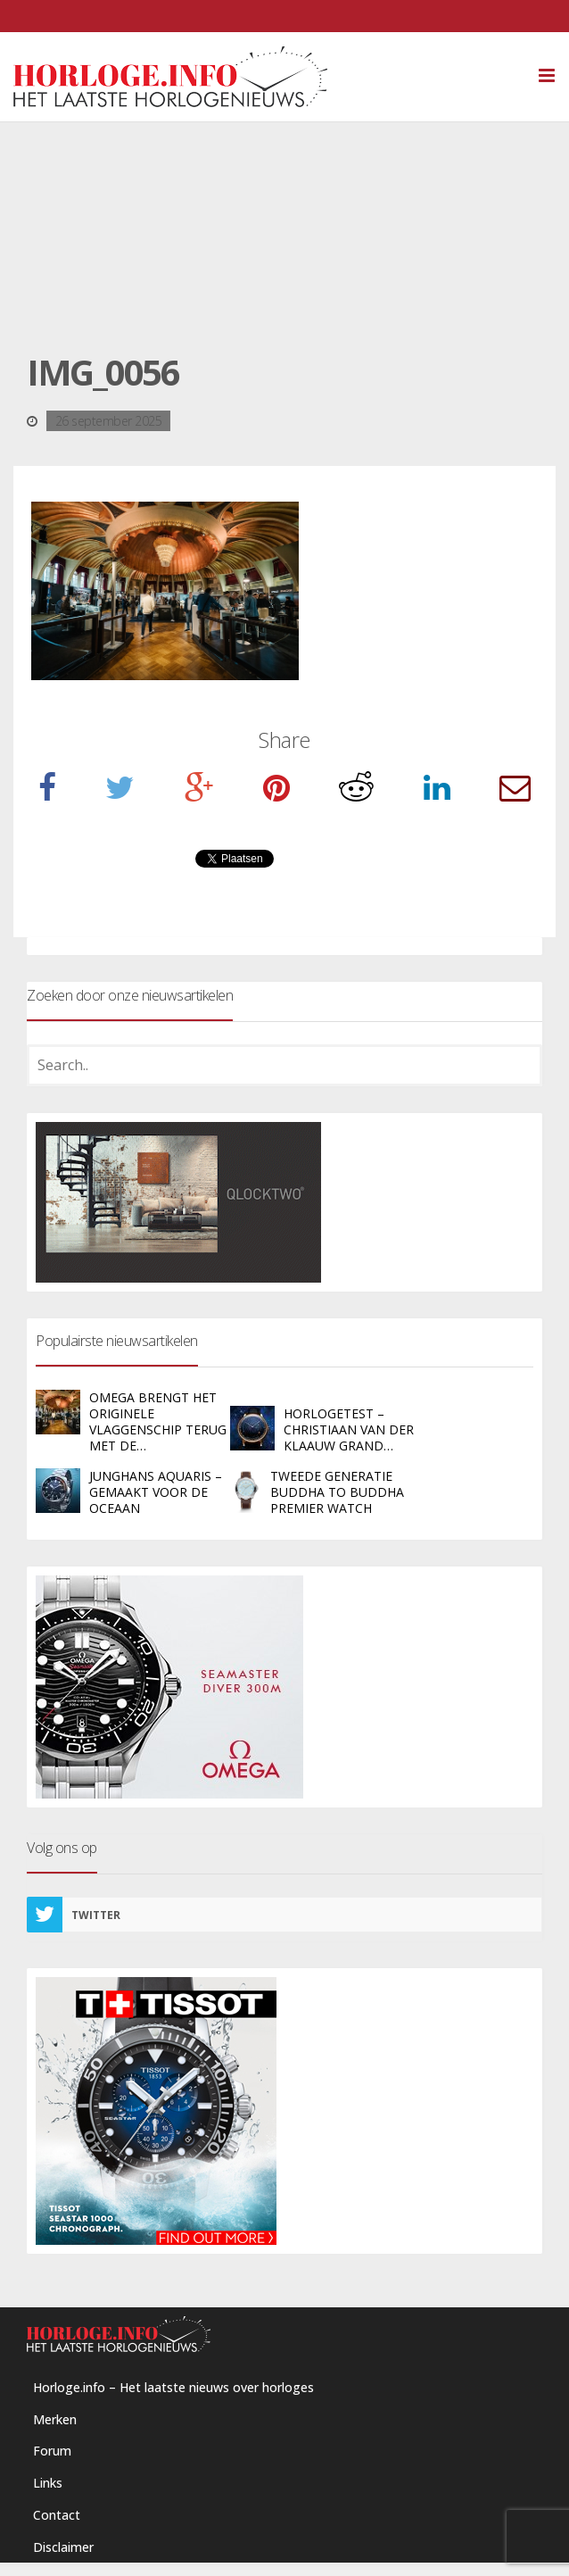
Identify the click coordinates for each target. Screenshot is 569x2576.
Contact (56, 2514)
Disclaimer (63, 2547)
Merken (55, 2419)
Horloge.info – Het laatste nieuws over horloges (173, 2387)
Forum (52, 2450)
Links (47, 2482)
